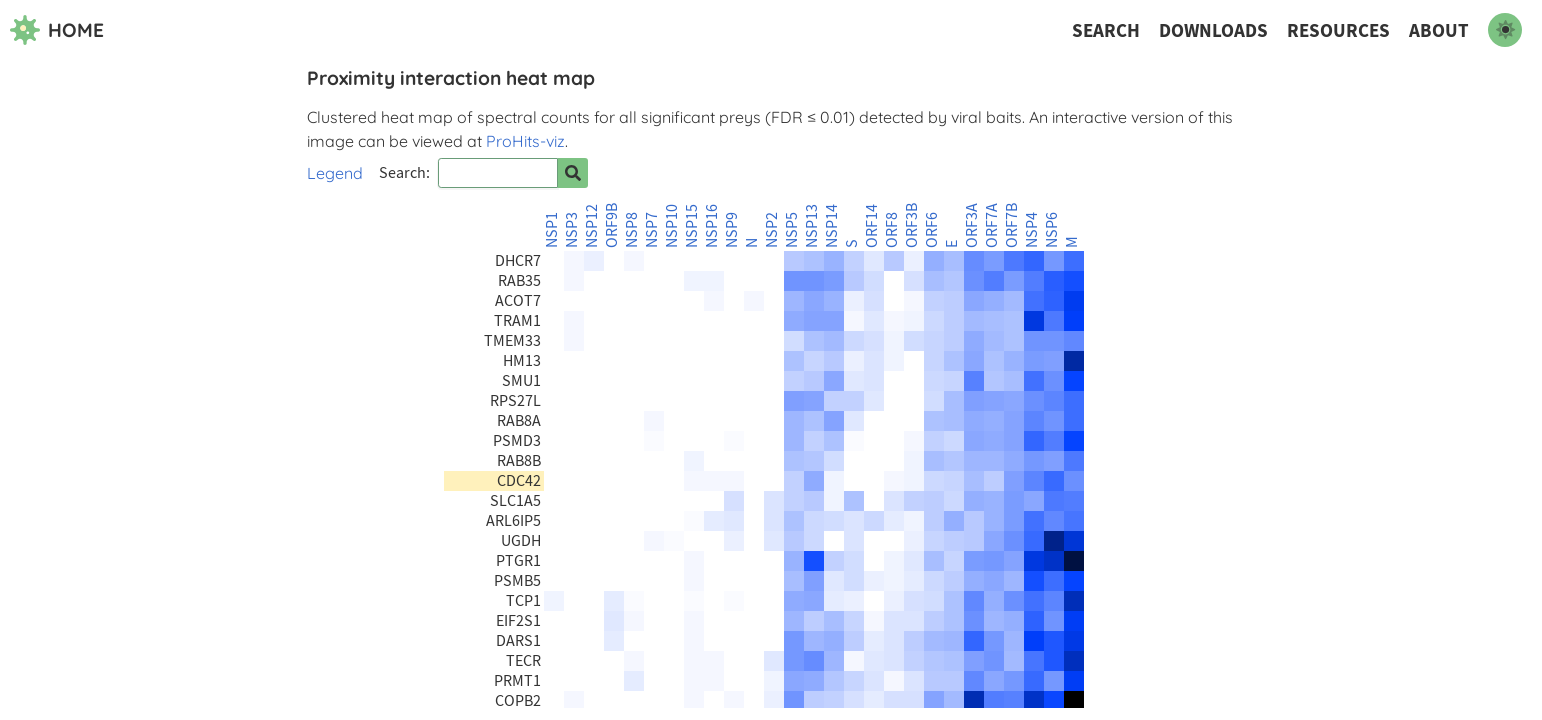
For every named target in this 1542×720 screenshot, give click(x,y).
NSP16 (712, 226)
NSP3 (572, 230)
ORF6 (932, 230)
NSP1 (552, 230)
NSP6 (1052, 230)
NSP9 (732, 230)
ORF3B (912, 225)
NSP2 (772, 230)
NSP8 (632, 230)
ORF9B (612, 225)
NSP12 (592, 226)
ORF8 (892, 230)
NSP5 (792, 230)
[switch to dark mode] (1505, 30)
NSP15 (692, 226)
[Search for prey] (573, 173)
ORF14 (872, 226)
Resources (1338, 30)
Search (1106, 30)
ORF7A (992, 225)
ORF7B (1012, 225)
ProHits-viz (525, 141)
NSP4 (1032, 230)
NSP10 (672, 226)
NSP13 (812, 226)
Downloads (1213, 30)
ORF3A (972, 225)
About (1439, 30)
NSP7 (652, 230)
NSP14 (832, 226)
